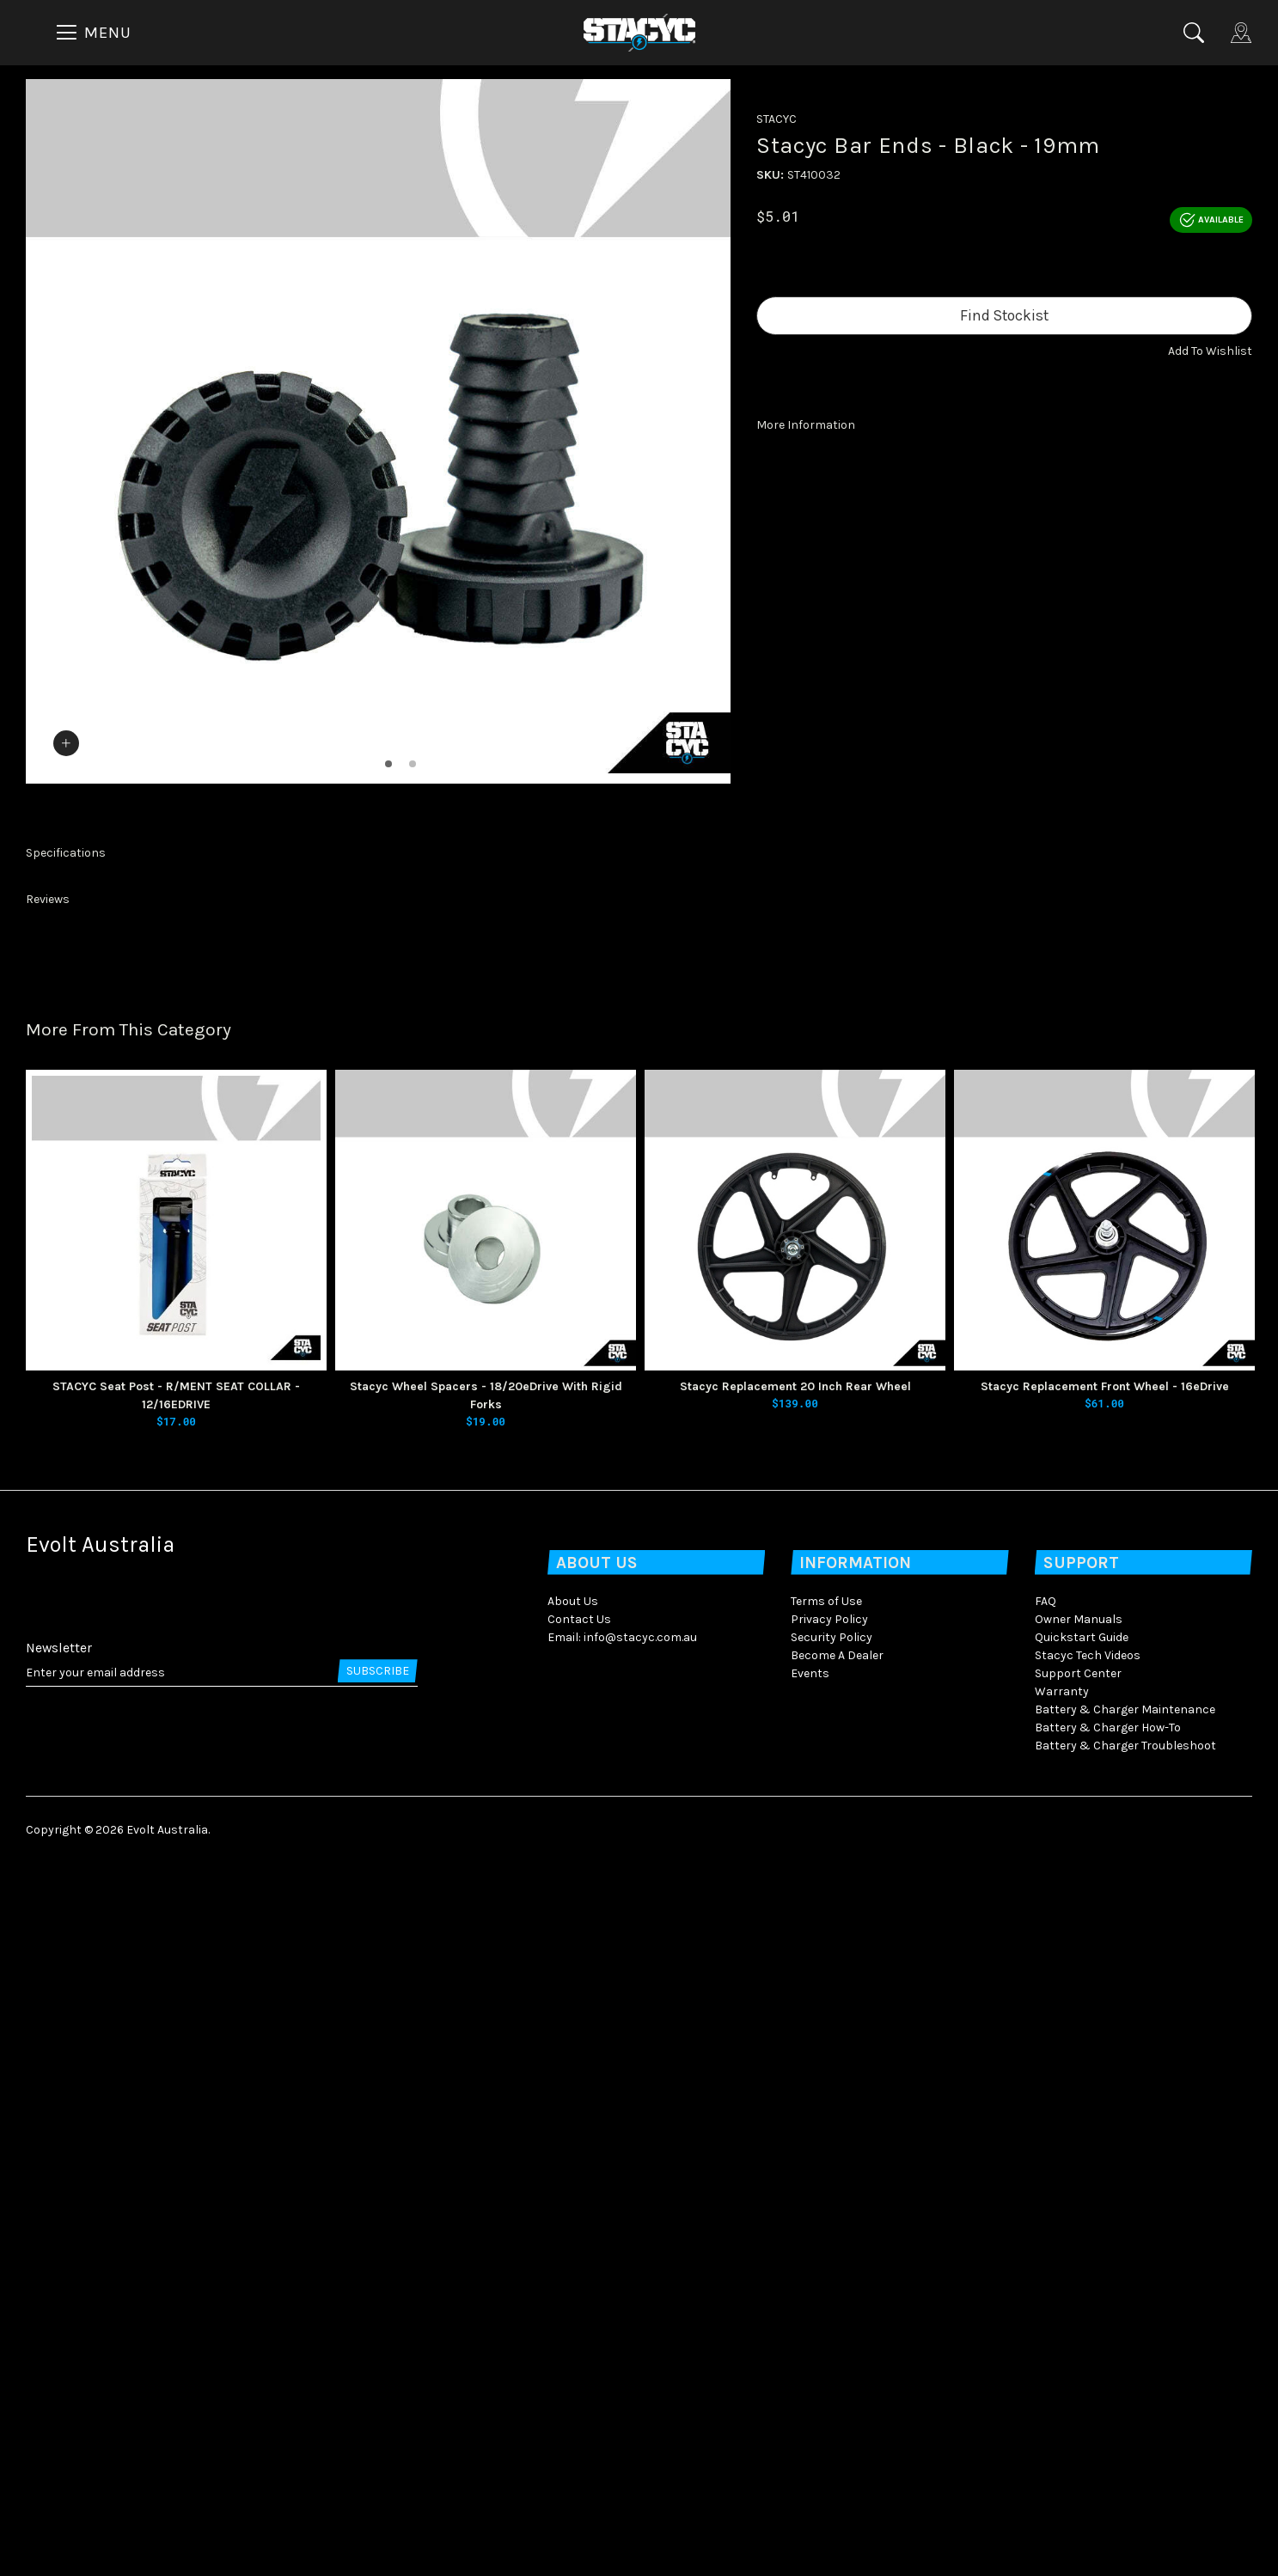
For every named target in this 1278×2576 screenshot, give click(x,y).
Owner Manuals (1078, 2331)
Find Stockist (1004, 315)
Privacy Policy (829, 2331)
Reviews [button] (48, 1612)
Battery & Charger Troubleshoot (1125, 2458)
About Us (572, 2313)
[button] (1210, 351)
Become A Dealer (837, 2367)
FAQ (1045, 2313)
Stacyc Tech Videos (1087, 2367)
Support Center (1078, 2385)
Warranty (1062, 2403)
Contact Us (579, 2331)
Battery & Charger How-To (1108, 2440)
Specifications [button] (66, 1566)
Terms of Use (826, 2313)
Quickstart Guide (1081, 2349)
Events (810, 2385)
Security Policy (831, 2349)
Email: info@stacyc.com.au (622, 2349)
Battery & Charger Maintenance (1125, 2421)
